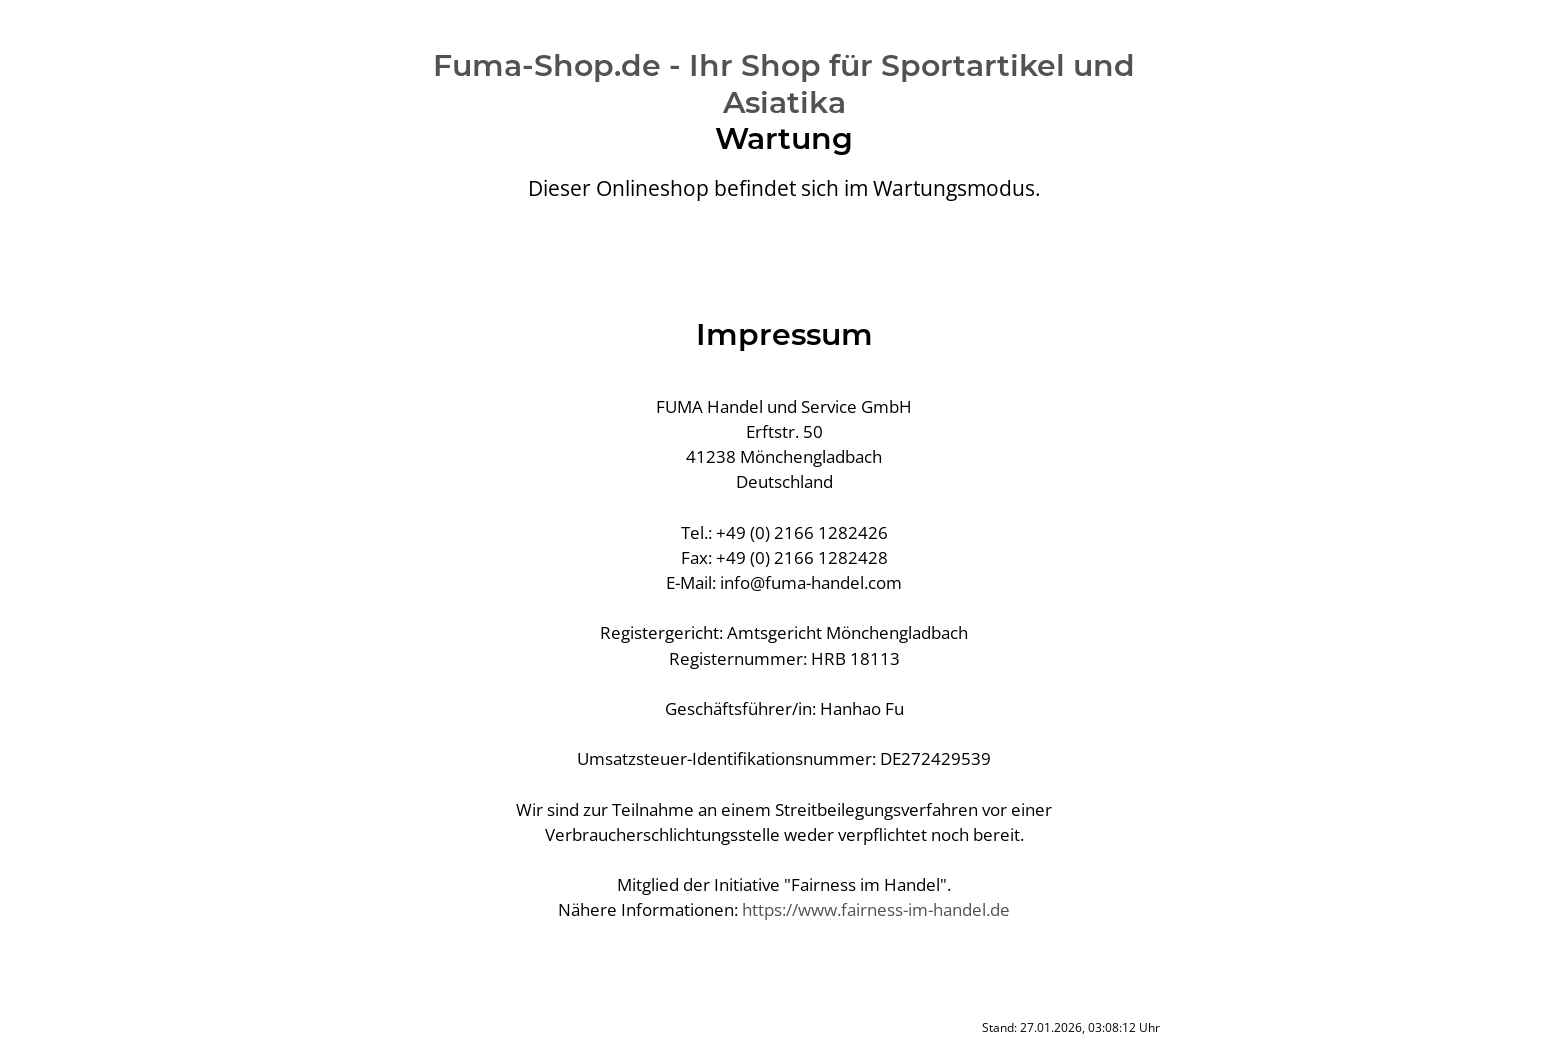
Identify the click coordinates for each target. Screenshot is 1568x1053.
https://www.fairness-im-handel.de (876, 909)
